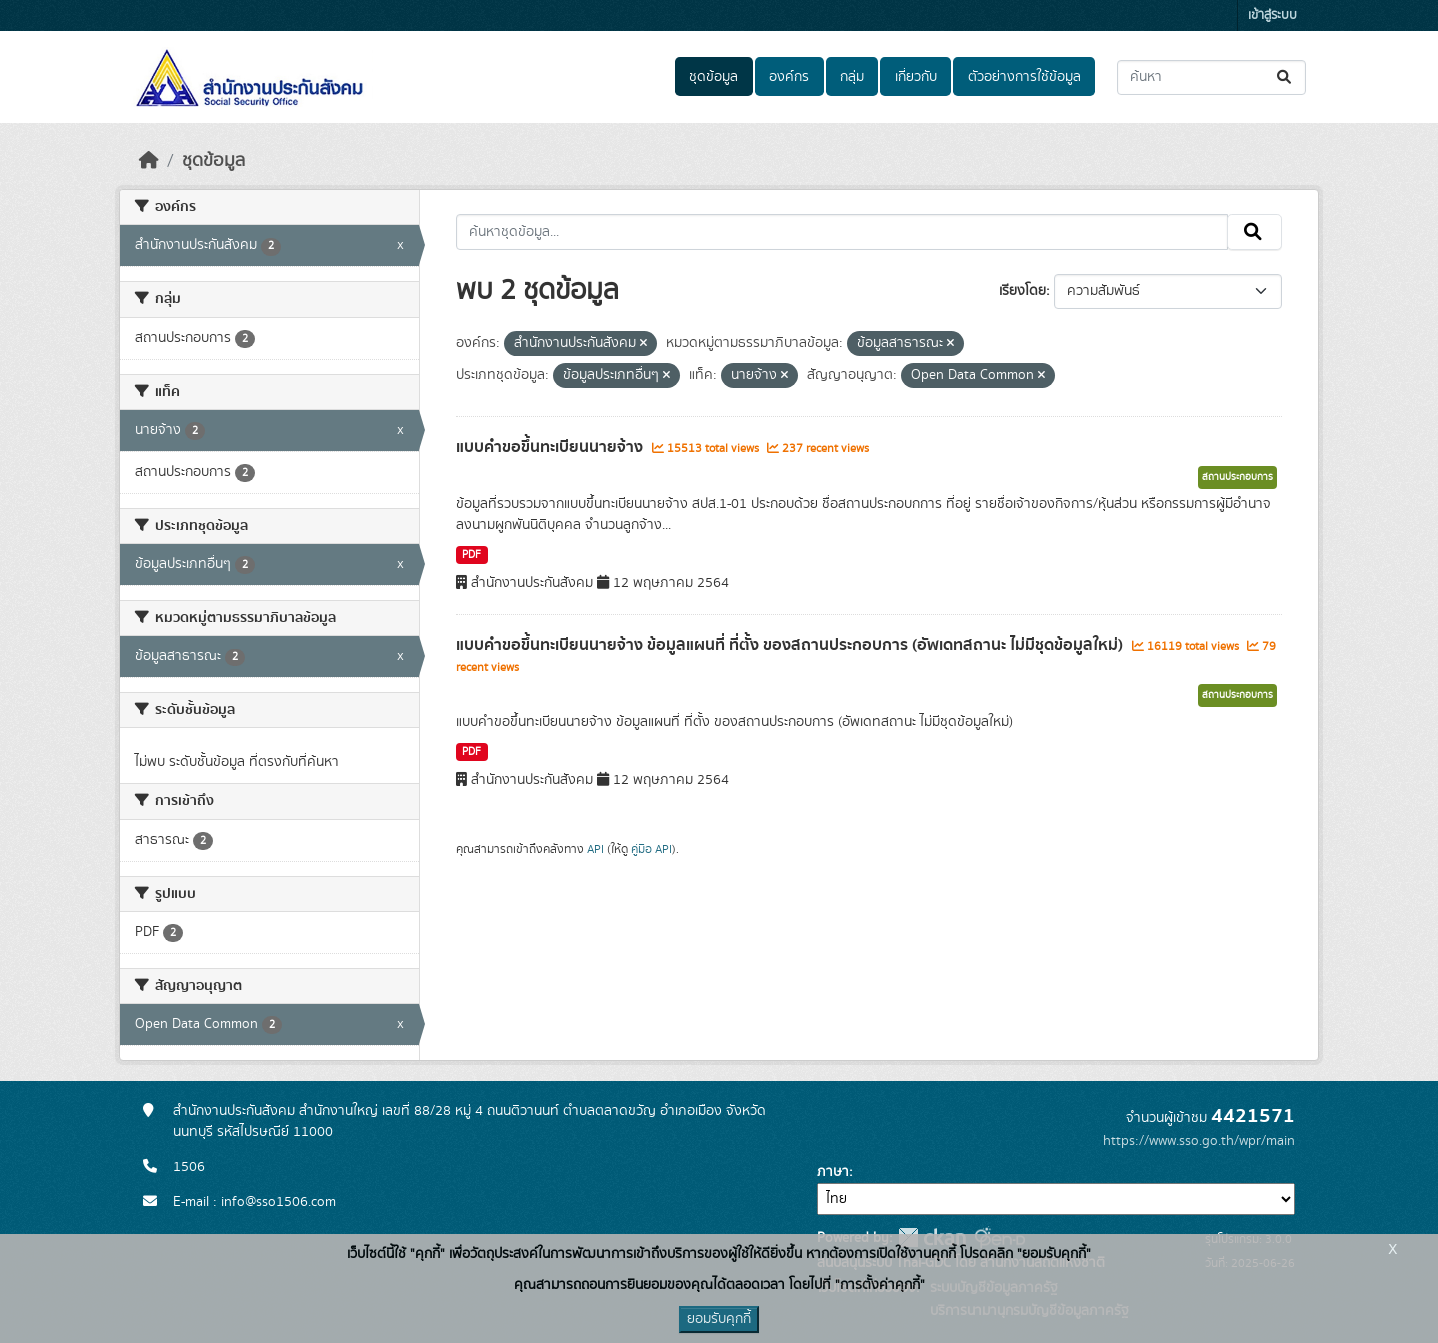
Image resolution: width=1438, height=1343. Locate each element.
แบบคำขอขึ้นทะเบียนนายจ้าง (551, 447)
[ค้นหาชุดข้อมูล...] (1211, 77)
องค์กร (789, 77)
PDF (471, 555)
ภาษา (833, 1172)
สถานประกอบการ (1237, 477)
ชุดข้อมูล (713, 77)
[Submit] (1285, 77)
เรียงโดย (1022, 291)
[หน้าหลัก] (149, 161)
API (595, 849)
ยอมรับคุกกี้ (719, 1319)
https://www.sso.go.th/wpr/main (1199, 1141)
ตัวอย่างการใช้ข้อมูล (1024, 77)
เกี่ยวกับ (916, 77)
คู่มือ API (651, 849)
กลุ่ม (852, 77)
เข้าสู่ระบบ (1272, 15)
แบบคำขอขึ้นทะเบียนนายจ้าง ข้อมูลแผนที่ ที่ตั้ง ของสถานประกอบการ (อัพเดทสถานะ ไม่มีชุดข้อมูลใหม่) (791, 645)
